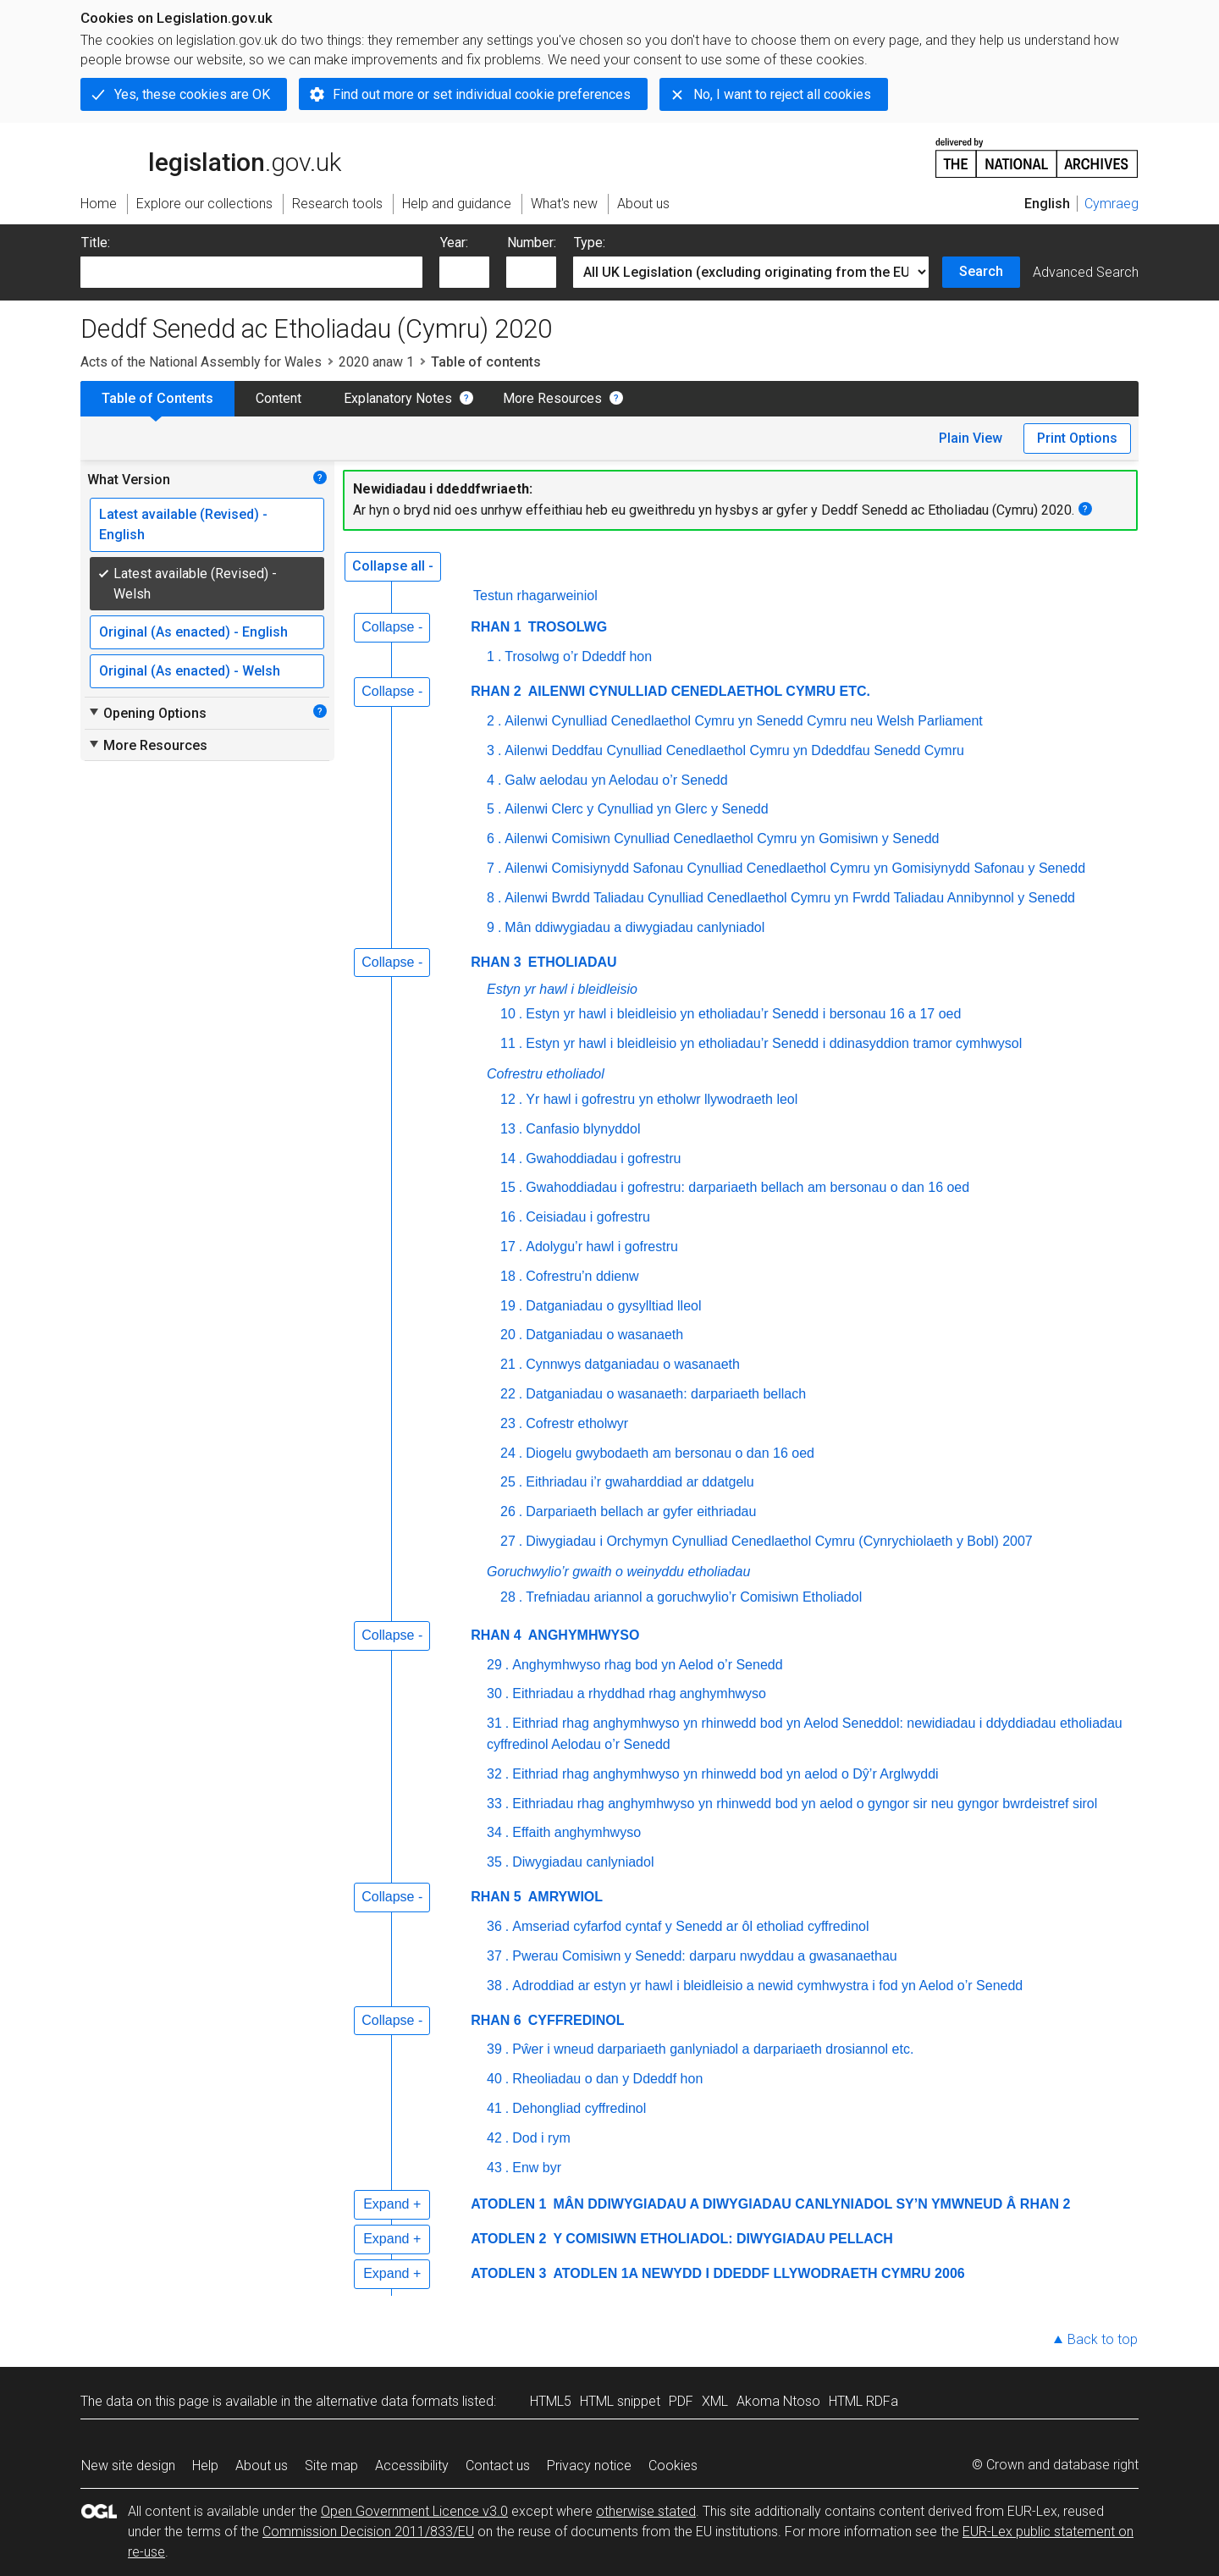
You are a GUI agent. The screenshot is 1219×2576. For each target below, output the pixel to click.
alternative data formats (387, 2401)
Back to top (1102, 2339)
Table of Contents (157, 398)
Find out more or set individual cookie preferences (482, 94)
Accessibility (412, 2465)
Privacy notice (589, 2465)
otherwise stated (646, 2511)
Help (205, 2465)
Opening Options (147, 712)
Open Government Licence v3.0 (414, 2511)
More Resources (552, 398)
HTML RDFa (863, 2401)
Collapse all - (392, 566)
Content (278, 398)
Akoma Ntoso (778, 2401)
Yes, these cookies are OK (192, 94)
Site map (331, 2465)
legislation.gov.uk (210, 157)
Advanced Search (1086, 272)
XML (715, 2401)
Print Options (1077, 438)
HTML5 (550, 2401)
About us (261, 2465)
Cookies (673, 2465)
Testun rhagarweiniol (535, 595)
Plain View (970, 438)
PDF (681, 2401)
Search (981, 271)
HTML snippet (620, 2401)
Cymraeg (1111, 204)
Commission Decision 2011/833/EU (368, 2532)
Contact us (498, 2465)
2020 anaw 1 (376, 362)
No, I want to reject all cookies (782, 94)
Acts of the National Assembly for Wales (201, 362)
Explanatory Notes (398, 398)
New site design (128, 2465)
